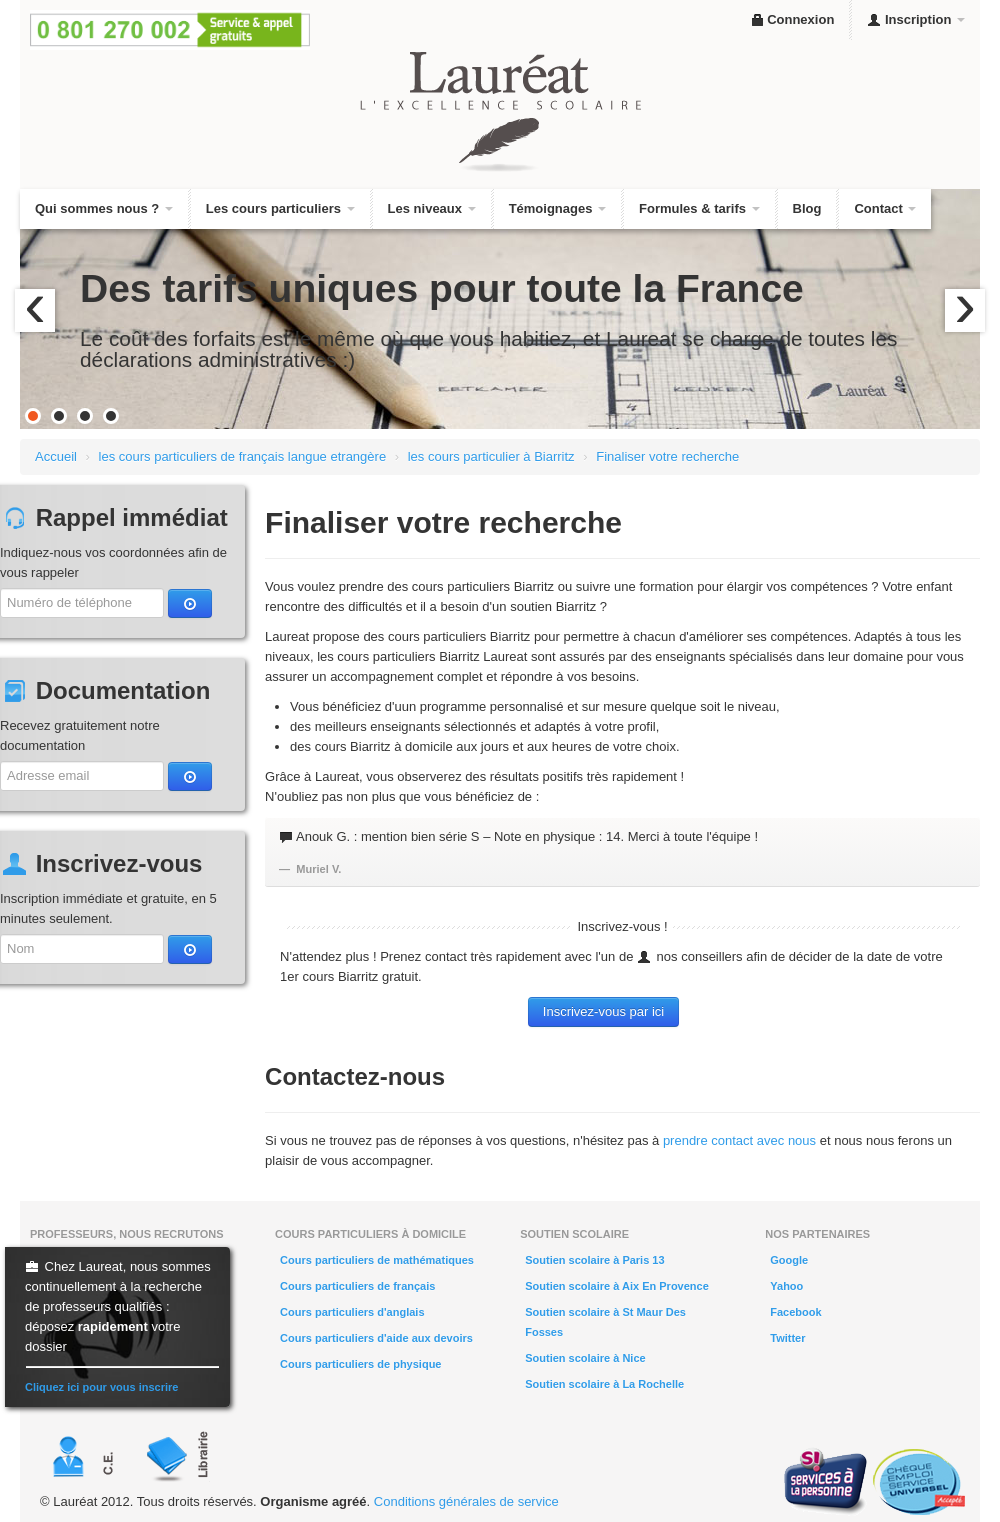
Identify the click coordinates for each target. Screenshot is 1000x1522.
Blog (807, 208)
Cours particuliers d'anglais (352, 1312)
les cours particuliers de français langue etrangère (243, 456)
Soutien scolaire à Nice (585, 1358)
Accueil (56, 456)
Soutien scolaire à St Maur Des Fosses (605, 1322)
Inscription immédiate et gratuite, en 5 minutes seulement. (108, 908)
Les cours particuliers (280, 208)
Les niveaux (432, 208)
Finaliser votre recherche (667, 456)
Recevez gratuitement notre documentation (80, 735)
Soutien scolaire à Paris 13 (594, 1260)
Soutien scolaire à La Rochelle (604, 1384)
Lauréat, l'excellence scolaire (500, 112)
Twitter (787, 1338)
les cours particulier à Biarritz (491, 456)
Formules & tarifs (699, 208)
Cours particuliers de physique (360, 1364)
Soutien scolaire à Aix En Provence (617, 1286)
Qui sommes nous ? (104, 208)
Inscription (916, 19)
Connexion (792, 19)
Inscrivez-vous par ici (603, 1011)
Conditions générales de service (466, 1501)
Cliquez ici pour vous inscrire (101, 1387)
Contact (885, 208)
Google (789, 1260)
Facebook (795, 1312)
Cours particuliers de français (357, 1286)
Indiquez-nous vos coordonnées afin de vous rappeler (113, 562)
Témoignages (557, 208)
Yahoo (786, 1286)
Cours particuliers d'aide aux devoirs (376, 1338)
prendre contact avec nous (739, 1140)
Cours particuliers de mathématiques (377, 1260)
